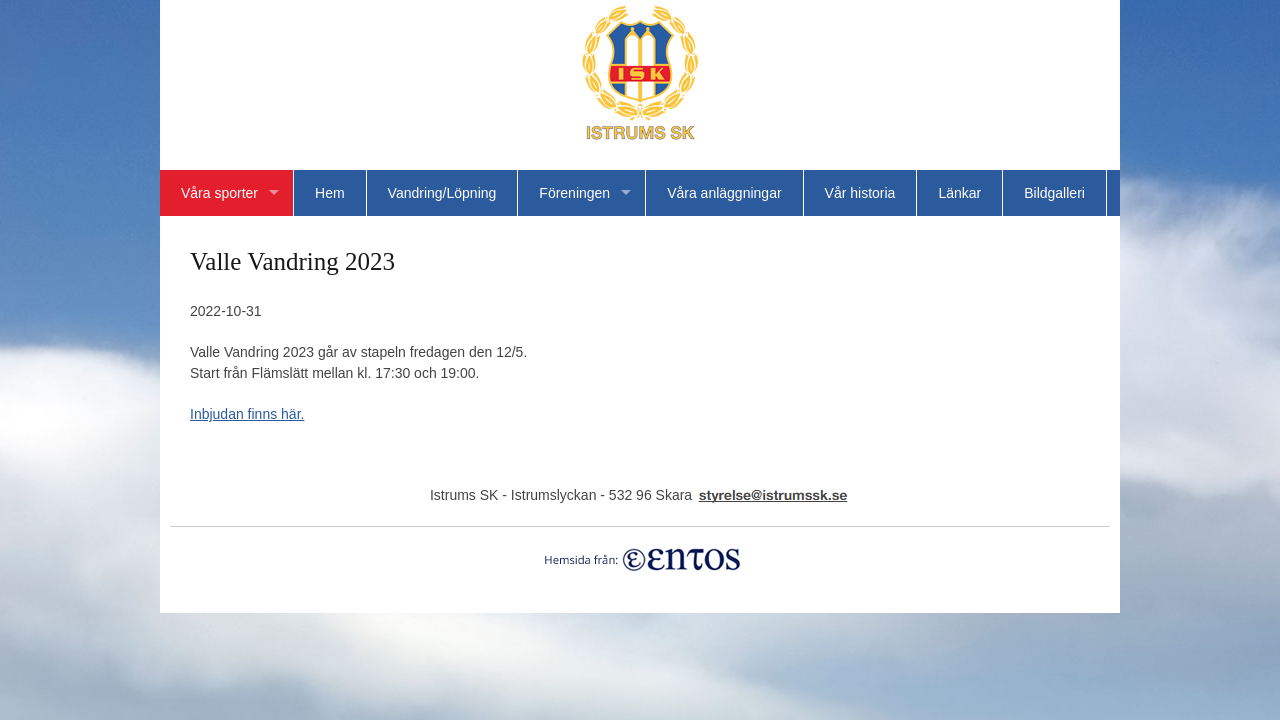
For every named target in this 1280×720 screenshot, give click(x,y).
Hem (330, 193)
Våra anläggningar (724, 193)
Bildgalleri (1054, 193)
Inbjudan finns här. (247, 414)
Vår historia (860, 193)
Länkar (959, 193)
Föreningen (574, 193)
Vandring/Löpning (442, 193)
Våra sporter (219, 193)
